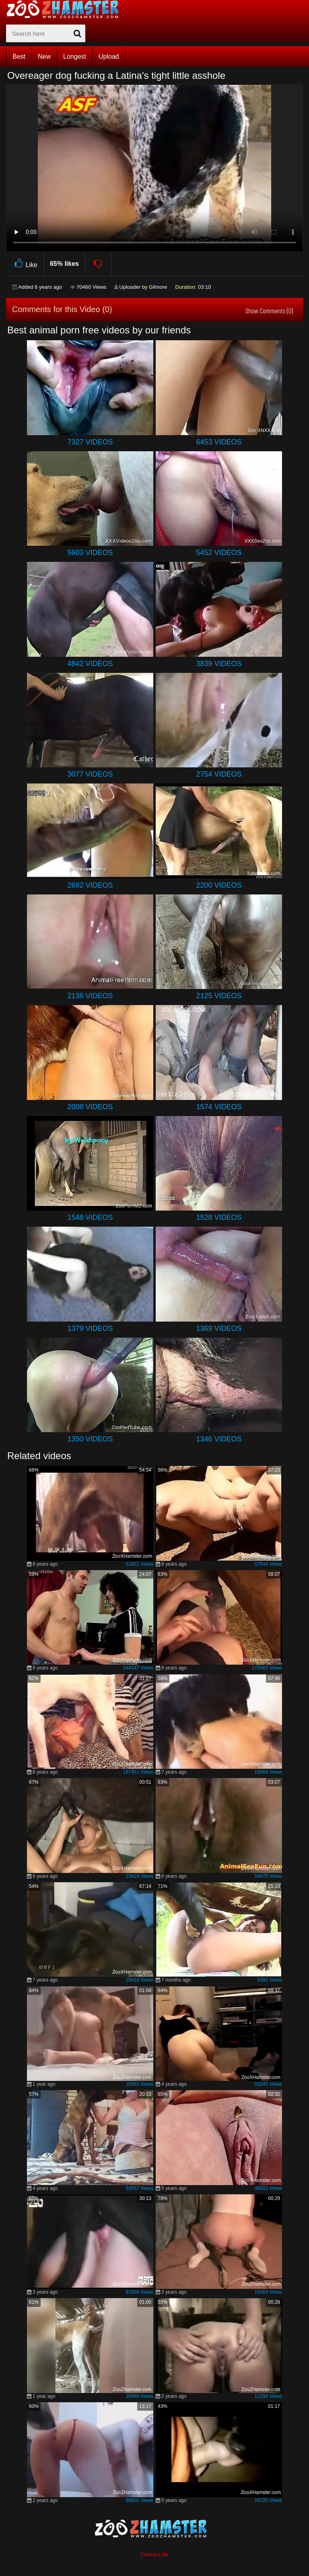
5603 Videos (90, 553)
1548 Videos (90, 1217)
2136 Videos (90, 996)
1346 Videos (218, 1439)
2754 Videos (218, 774)
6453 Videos (218, 442)
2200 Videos (218, 885)
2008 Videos (90, 1107)
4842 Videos (90, 664)
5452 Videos (218, 553)
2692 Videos (90, 885)
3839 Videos (218, 664)
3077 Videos (90, 774)
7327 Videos (90, 442)
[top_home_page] (66, 9)
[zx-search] (45, 33)
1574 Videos (218, 1107)
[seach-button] (77, 33)
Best (18, 56)
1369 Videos (218, 1328)
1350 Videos (90, 1439)
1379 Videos (90, 1328)
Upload (109, 56)
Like (24, 263)
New (44, 56)
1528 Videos (218, 1217)
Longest (74, 56)
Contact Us (155, 2554)
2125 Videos (218, 996)
